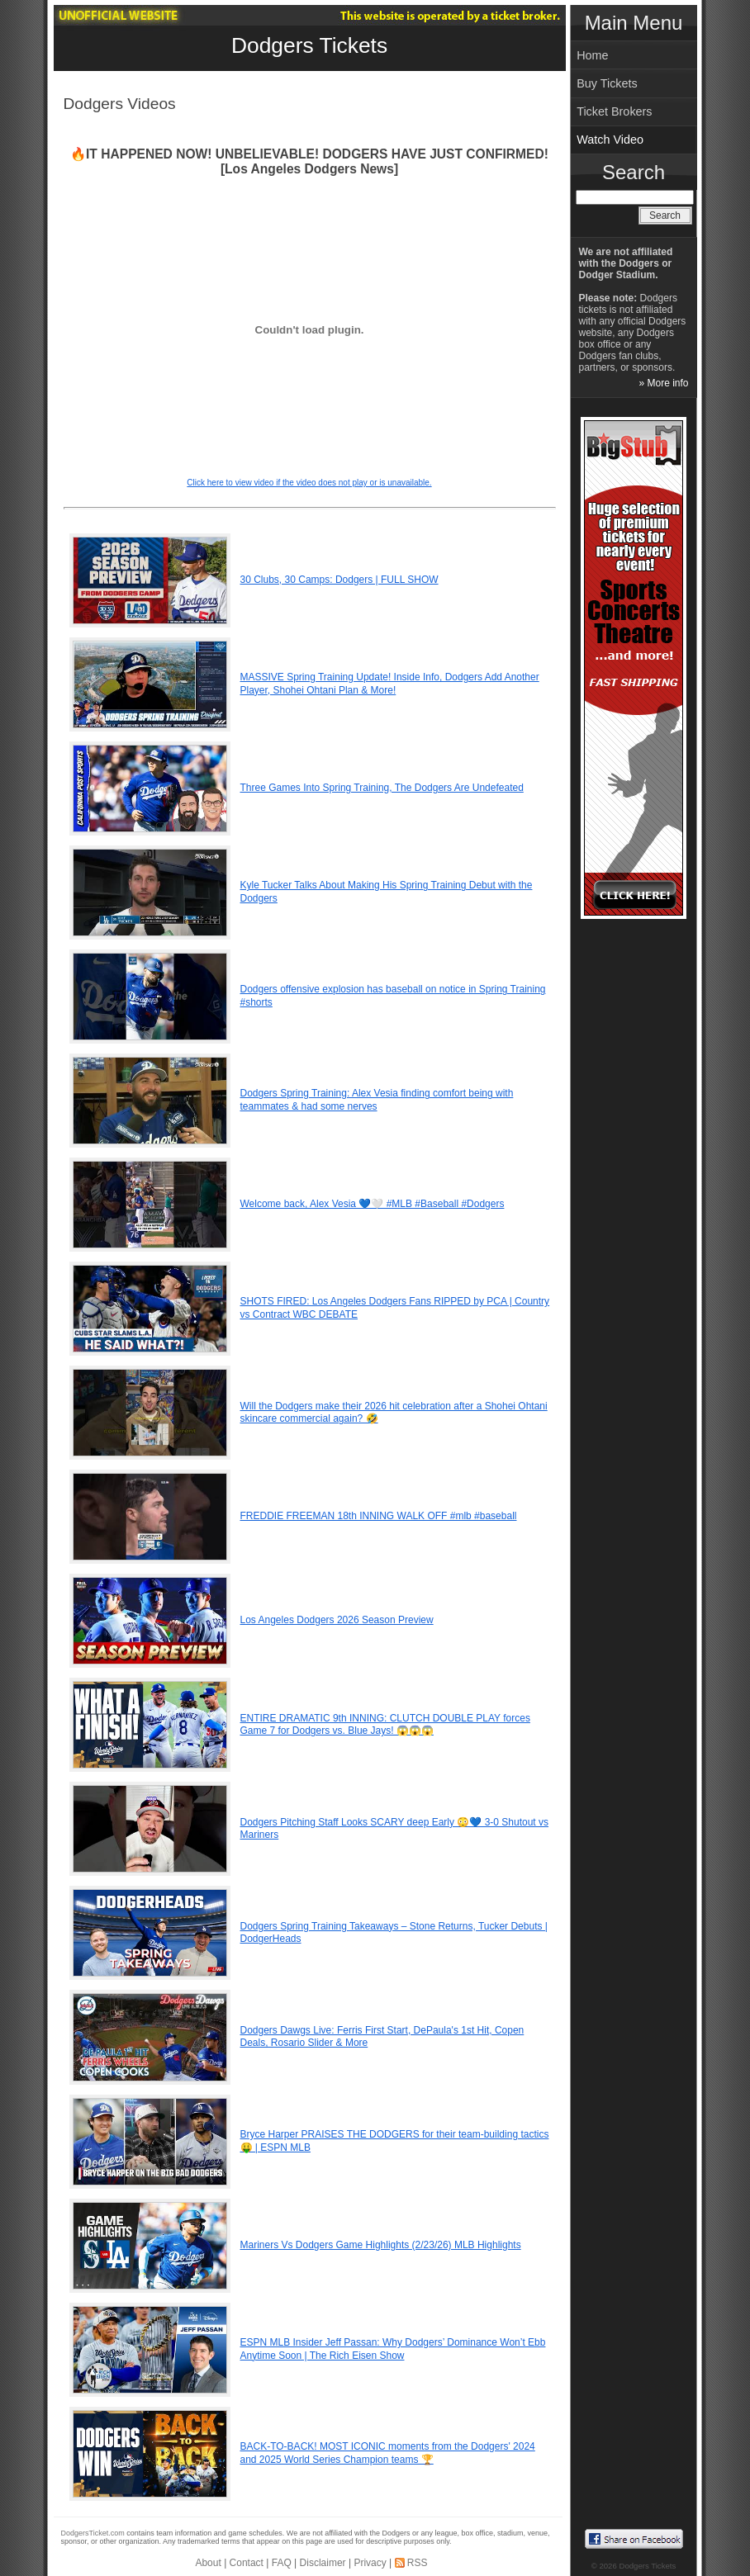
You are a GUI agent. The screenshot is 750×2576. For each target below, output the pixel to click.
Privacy (370, 2563)
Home (592, 55)
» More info (663, 383)
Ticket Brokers (614, 111)
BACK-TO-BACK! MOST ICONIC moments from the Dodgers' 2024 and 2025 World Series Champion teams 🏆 (387, 2453)
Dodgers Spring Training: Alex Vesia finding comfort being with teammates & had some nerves (377, 1099)
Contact (246, 2563)
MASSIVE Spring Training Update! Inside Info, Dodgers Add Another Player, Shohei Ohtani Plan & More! (389, 683)
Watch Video (610, 139)
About (208, 2563)
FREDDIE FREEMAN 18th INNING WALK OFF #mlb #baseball (378, 1516)
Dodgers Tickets (309, 45)
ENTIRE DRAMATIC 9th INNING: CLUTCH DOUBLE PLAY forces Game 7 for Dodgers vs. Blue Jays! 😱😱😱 (385, 1724)
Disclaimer (323, 2563)
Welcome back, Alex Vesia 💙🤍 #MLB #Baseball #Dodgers (372, 1204)
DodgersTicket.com (93, 2533)
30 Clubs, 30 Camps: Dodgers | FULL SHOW (339, 579)
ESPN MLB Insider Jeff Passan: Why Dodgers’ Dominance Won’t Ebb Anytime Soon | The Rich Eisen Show (393, 2349)
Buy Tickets (607, 83)
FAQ (282, 2563)
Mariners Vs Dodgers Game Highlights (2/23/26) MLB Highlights (380, 2245)
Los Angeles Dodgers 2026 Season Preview (337, 1620)
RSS (417, 2563)
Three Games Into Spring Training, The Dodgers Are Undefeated (382, 787)
